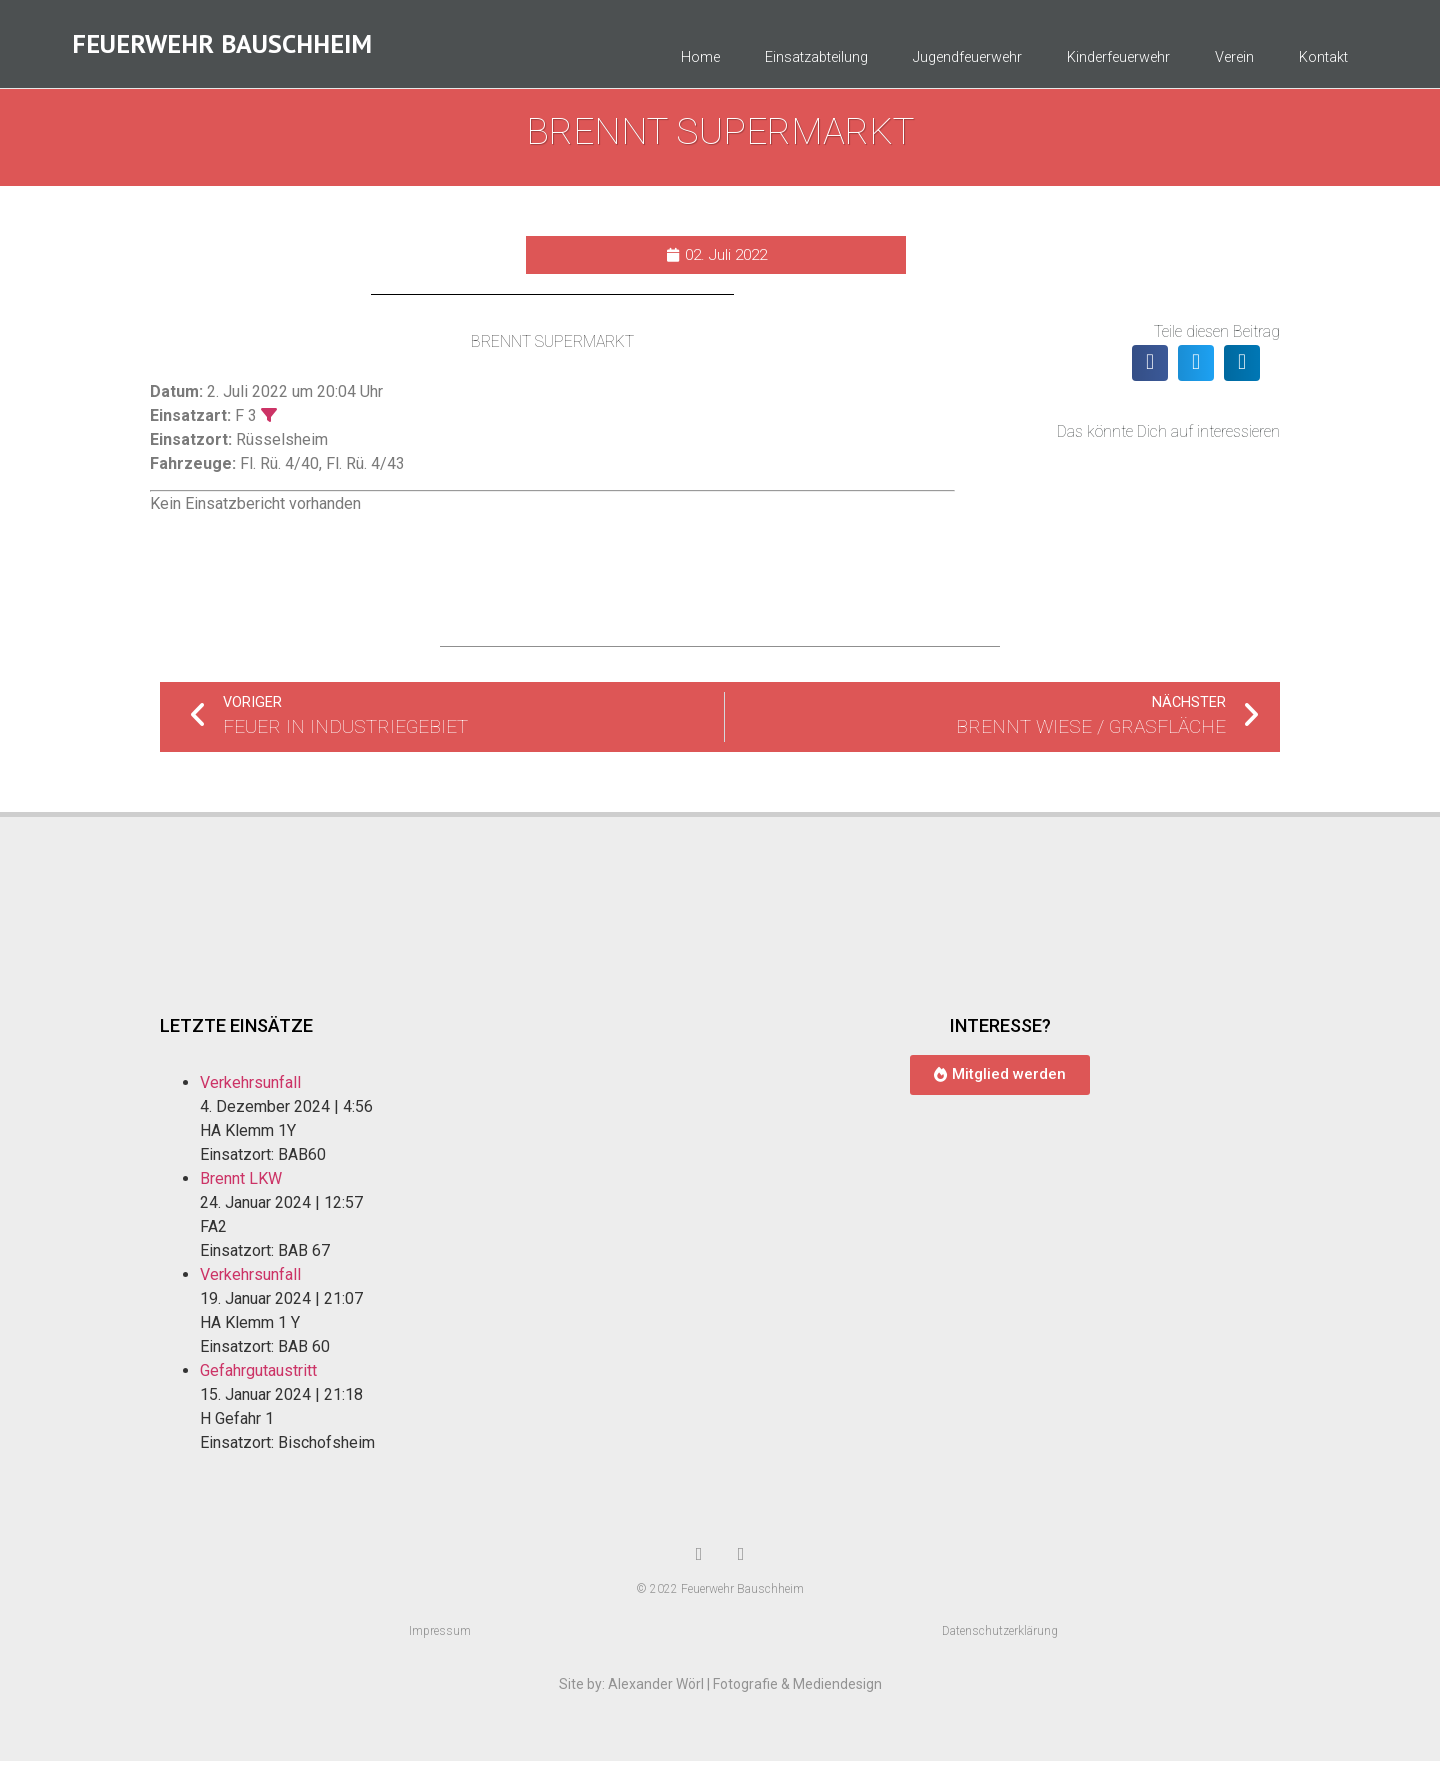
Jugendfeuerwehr (967, 63)
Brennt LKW (241, 1189)
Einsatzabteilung (816, 63)
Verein (1234, 63)
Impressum (440, 1642)
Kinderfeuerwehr (1118, 63)
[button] (1150, 374)
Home (700, 63)
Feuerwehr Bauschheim (222, 49)
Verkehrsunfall (250, 1093)
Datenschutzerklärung (1000, 1642)
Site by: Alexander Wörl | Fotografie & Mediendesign (720, 1695)
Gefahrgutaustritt (258, 1381)
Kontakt (1323, 63)
